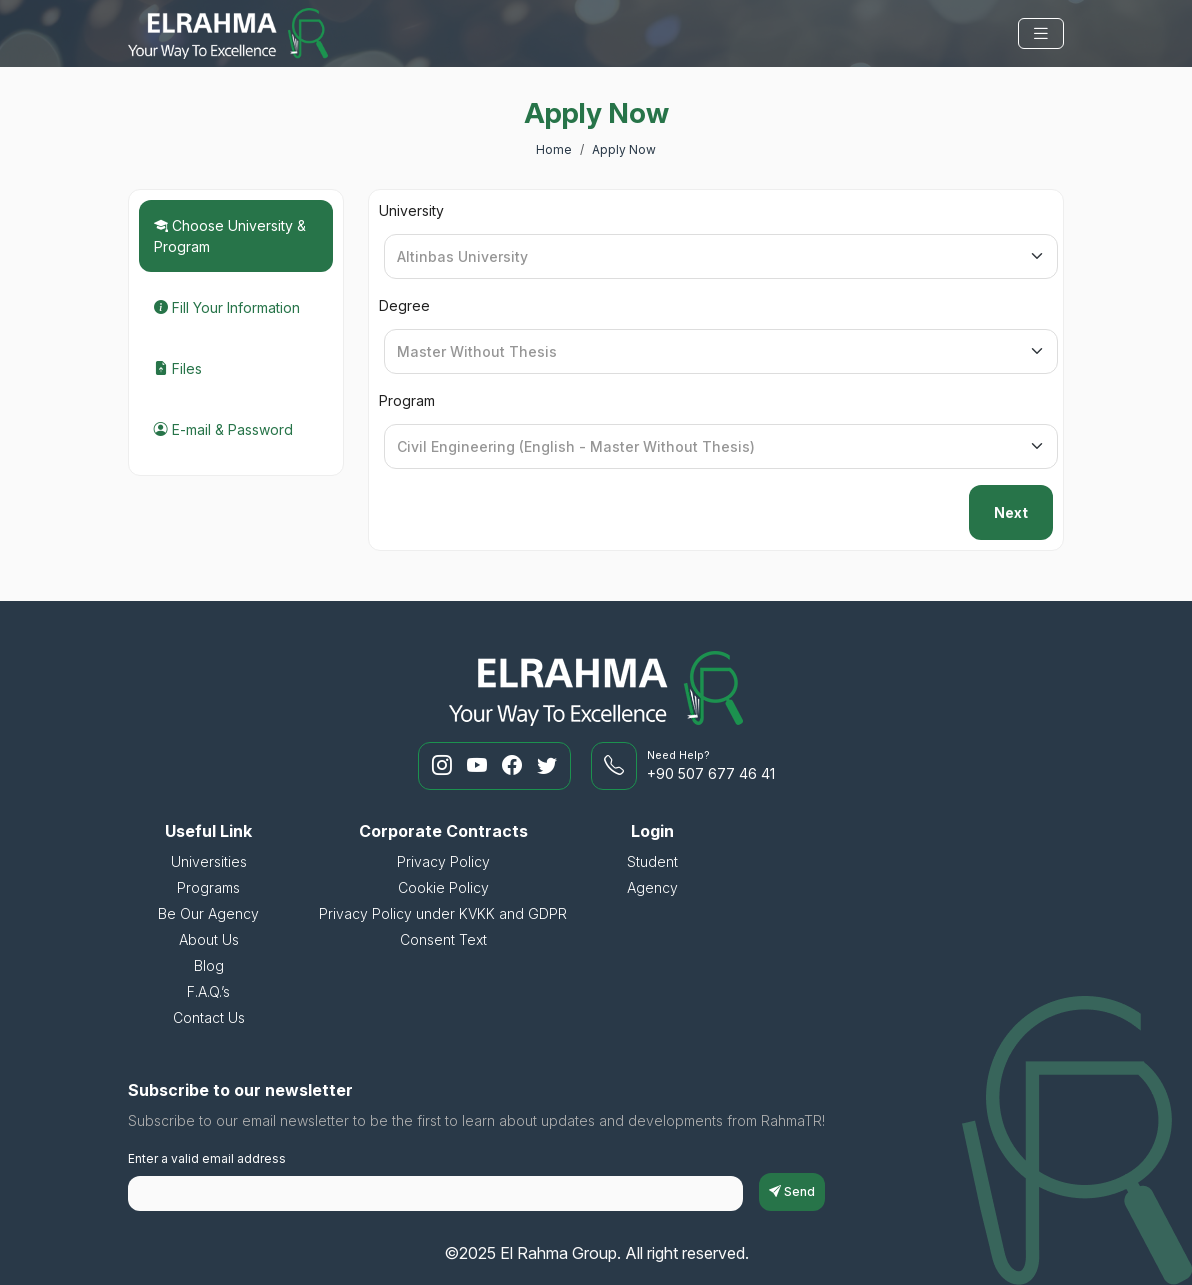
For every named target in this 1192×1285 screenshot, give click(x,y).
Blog (209, 965)
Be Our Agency (208, 913)
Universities (209, 861)
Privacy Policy (443, 861)
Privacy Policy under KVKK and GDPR (443, 913)
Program (407, 400)
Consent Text (443, 939)
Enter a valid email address (207, 1158)
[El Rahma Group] (228, 33)
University (411, 210)
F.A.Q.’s (208, 991)
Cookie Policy (443, 887)
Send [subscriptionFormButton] (792, 1191)
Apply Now (624, 149)
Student (652, 861)
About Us (209, 939)
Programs (208, 887)
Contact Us (209, 1017)
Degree (404, 305)
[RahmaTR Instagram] (444, 766)
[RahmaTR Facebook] (514, 766)
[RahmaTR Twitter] (547, 766)
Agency (652, 887)
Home (554, 149)
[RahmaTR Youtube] (479, 766)
